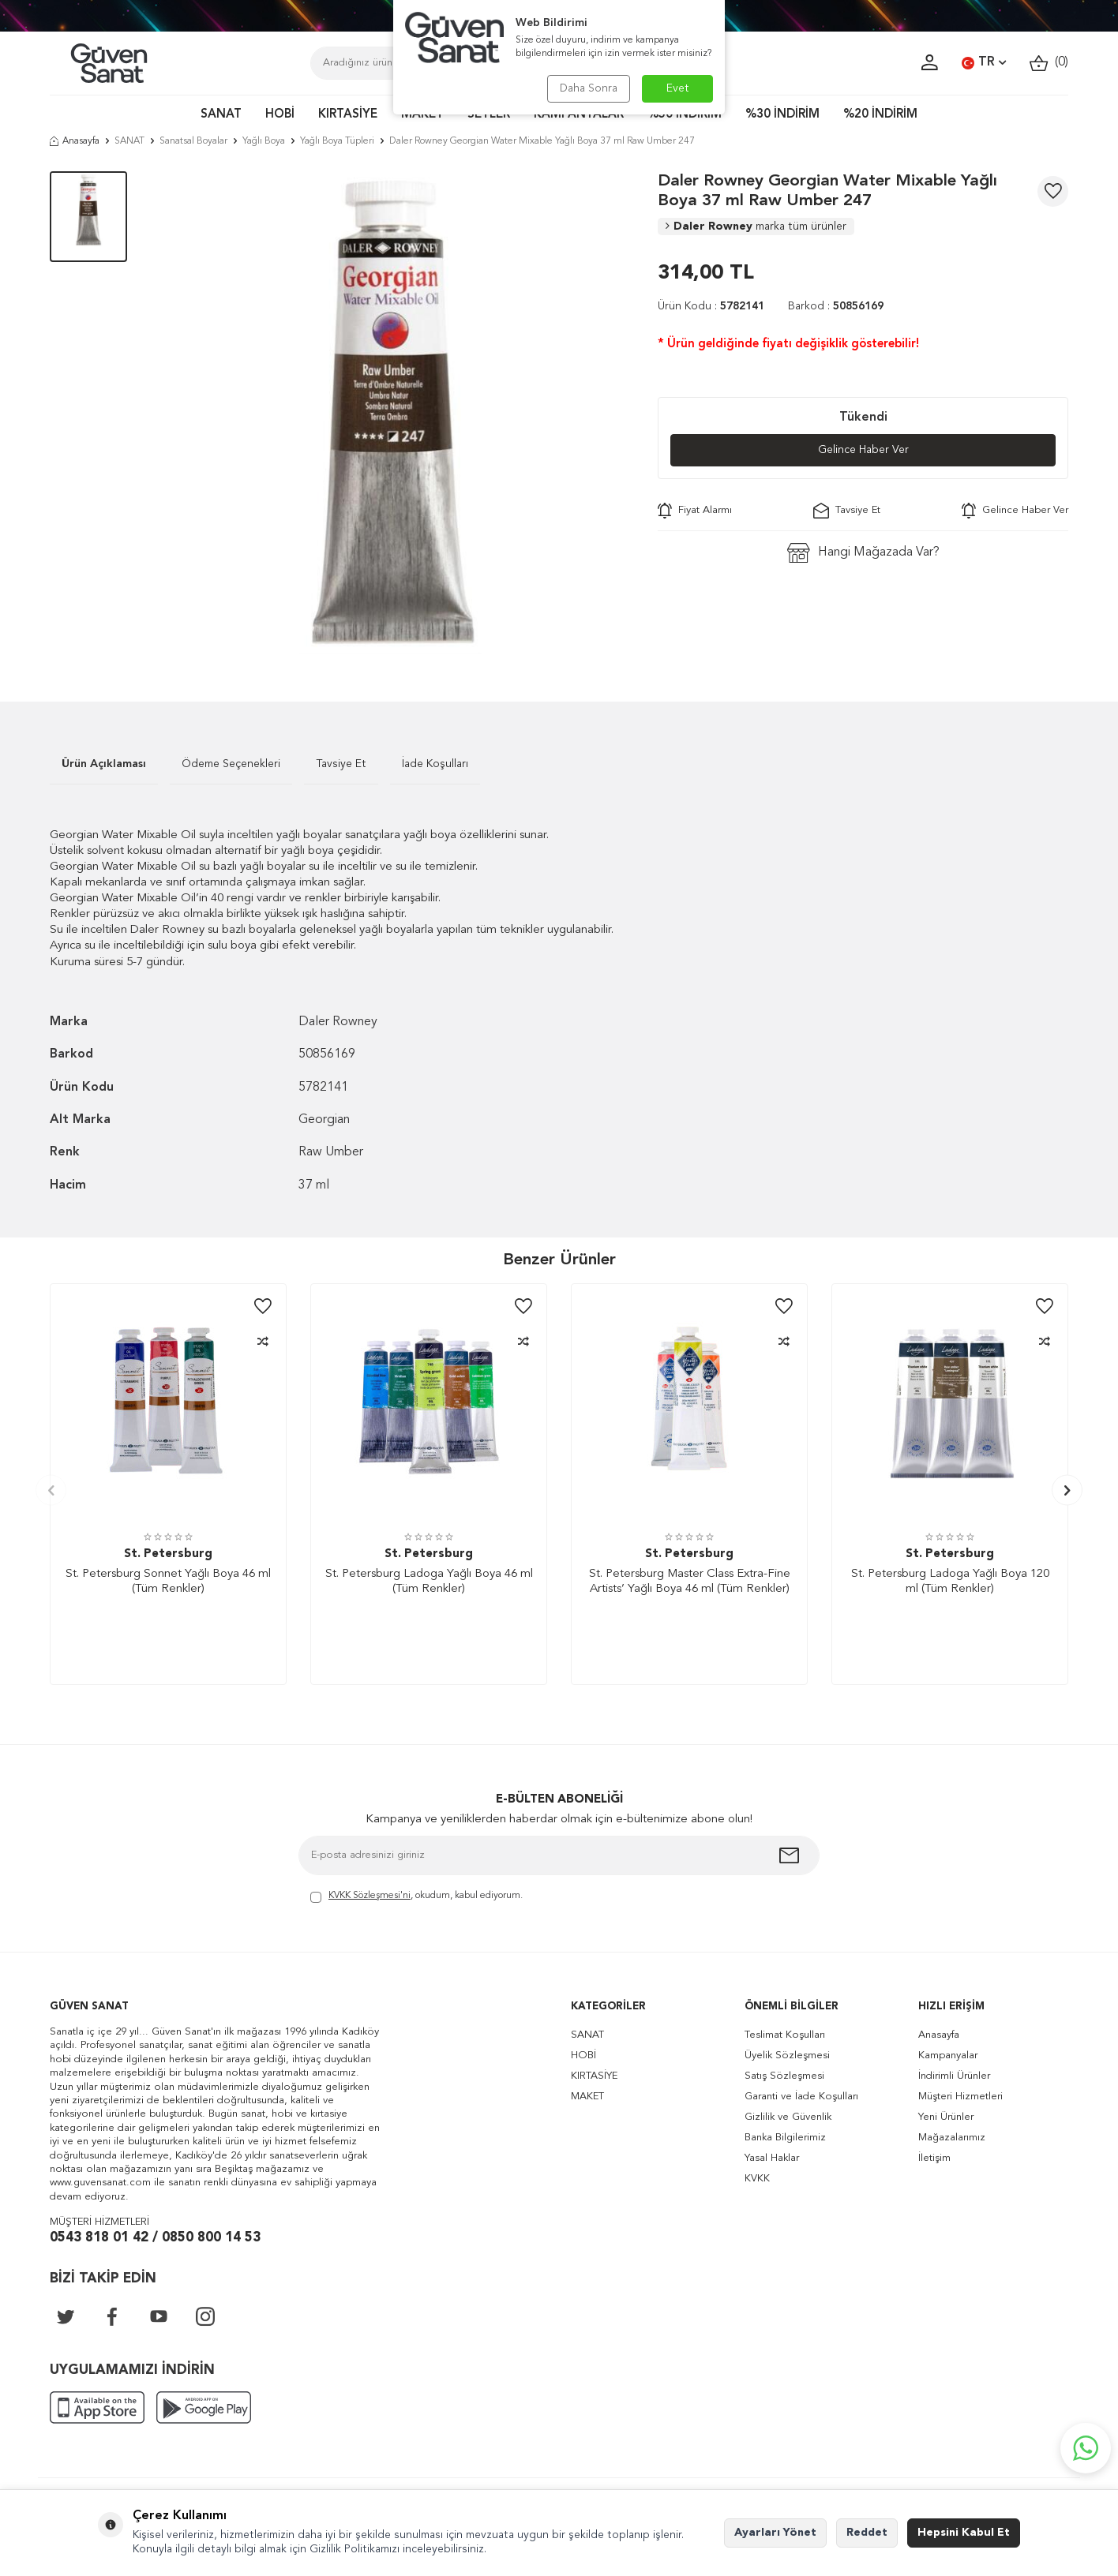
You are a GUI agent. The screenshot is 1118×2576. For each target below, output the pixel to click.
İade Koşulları (435, 763)
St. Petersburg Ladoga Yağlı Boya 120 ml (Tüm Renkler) (950, 1582)
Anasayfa (74, 141)
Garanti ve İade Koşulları (801, 2096)
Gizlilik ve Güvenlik (788, 2117)
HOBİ (280, 115)
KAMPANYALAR (579, 115)
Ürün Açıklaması (104, 763)
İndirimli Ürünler (954, 2076)
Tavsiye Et (846, 511)
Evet (677, 88)
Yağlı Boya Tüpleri (337, 141)
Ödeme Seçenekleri (231, 763)
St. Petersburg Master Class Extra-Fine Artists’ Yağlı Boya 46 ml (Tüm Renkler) (689, 1582)
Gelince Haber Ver (863, 449)
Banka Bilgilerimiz (785, 2137)
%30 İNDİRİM (782, 115)
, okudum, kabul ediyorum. (416, 1897)
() (1049, 62)
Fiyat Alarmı (695, 511)
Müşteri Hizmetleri (960, 2096)
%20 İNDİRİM (880, 115)
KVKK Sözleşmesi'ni (369, 1895)
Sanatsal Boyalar (193, 141)
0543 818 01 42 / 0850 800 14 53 (155, 2238)
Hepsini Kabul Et (963, 2532)
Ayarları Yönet (775, 2532)
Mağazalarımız (951, 2137)
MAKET (422, 115)
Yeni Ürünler (946, 2117)
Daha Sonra (588, 88)
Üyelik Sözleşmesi (787, 2055)
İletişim (934, 2158)
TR (984, 63)
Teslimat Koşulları (785, 2035)
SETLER (488, 115)
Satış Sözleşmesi (784, 2076)
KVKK (757, 2179)
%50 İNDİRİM (684, 115)
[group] (392, 412)
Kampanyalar (947, 2055)
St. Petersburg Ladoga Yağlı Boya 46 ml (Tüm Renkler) (429, 1582)
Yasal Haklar (772, 2158)
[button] (51, 1490)
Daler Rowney (756, 226)
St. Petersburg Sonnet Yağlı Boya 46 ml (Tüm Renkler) (168, 1582)
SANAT (221, 115)
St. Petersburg (168, 1554)
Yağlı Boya (263, 141)
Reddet (866, 2532)
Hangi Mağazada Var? (863, 553)
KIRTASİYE (347, 115)
